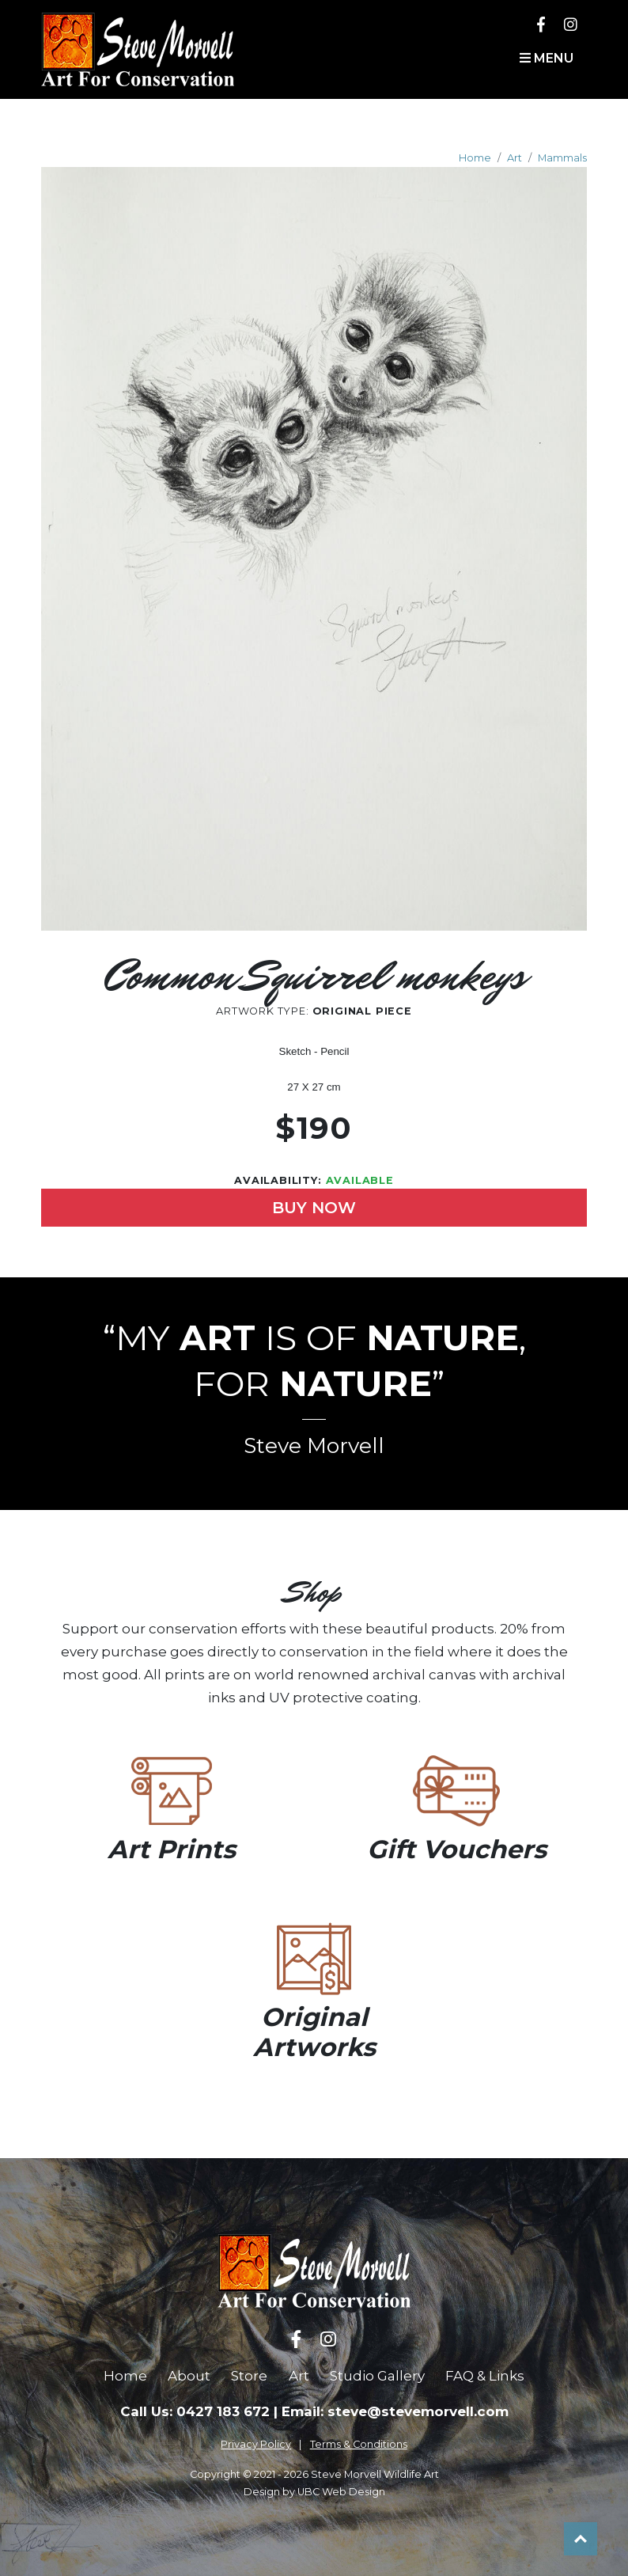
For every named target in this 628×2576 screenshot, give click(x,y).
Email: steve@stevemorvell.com (395, 2411)
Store (249, 2376)
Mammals (562, 158)
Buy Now (314, 1207)
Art (514, 158)
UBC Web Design (341, 2492)
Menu (546, 58)
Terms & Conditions (358, 2444)
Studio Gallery (377, 2376)
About (189, 2376)
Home (475, 158)
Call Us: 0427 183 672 (195, 2411)
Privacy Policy (256, 2444)
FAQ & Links (484, 2376)
